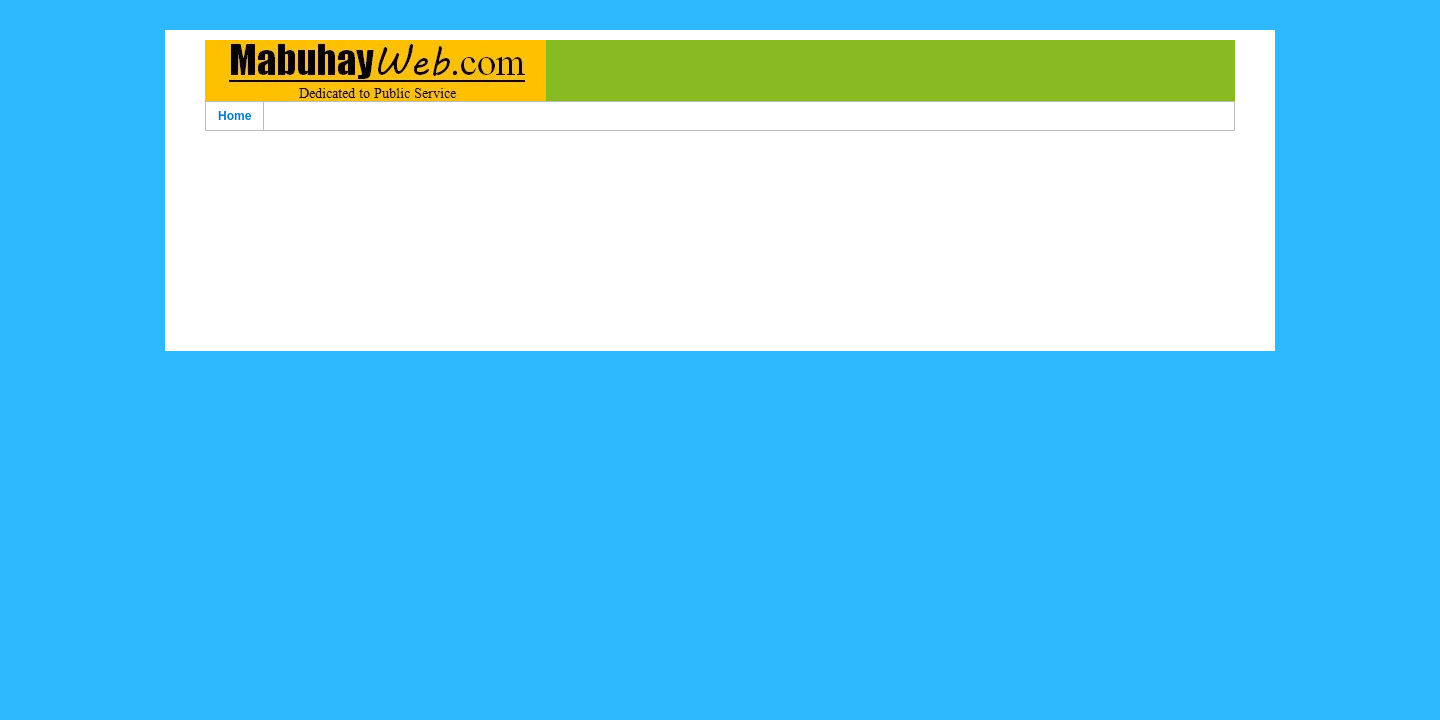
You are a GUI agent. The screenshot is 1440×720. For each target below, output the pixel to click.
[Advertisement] (720, 168)
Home (234, 116)
